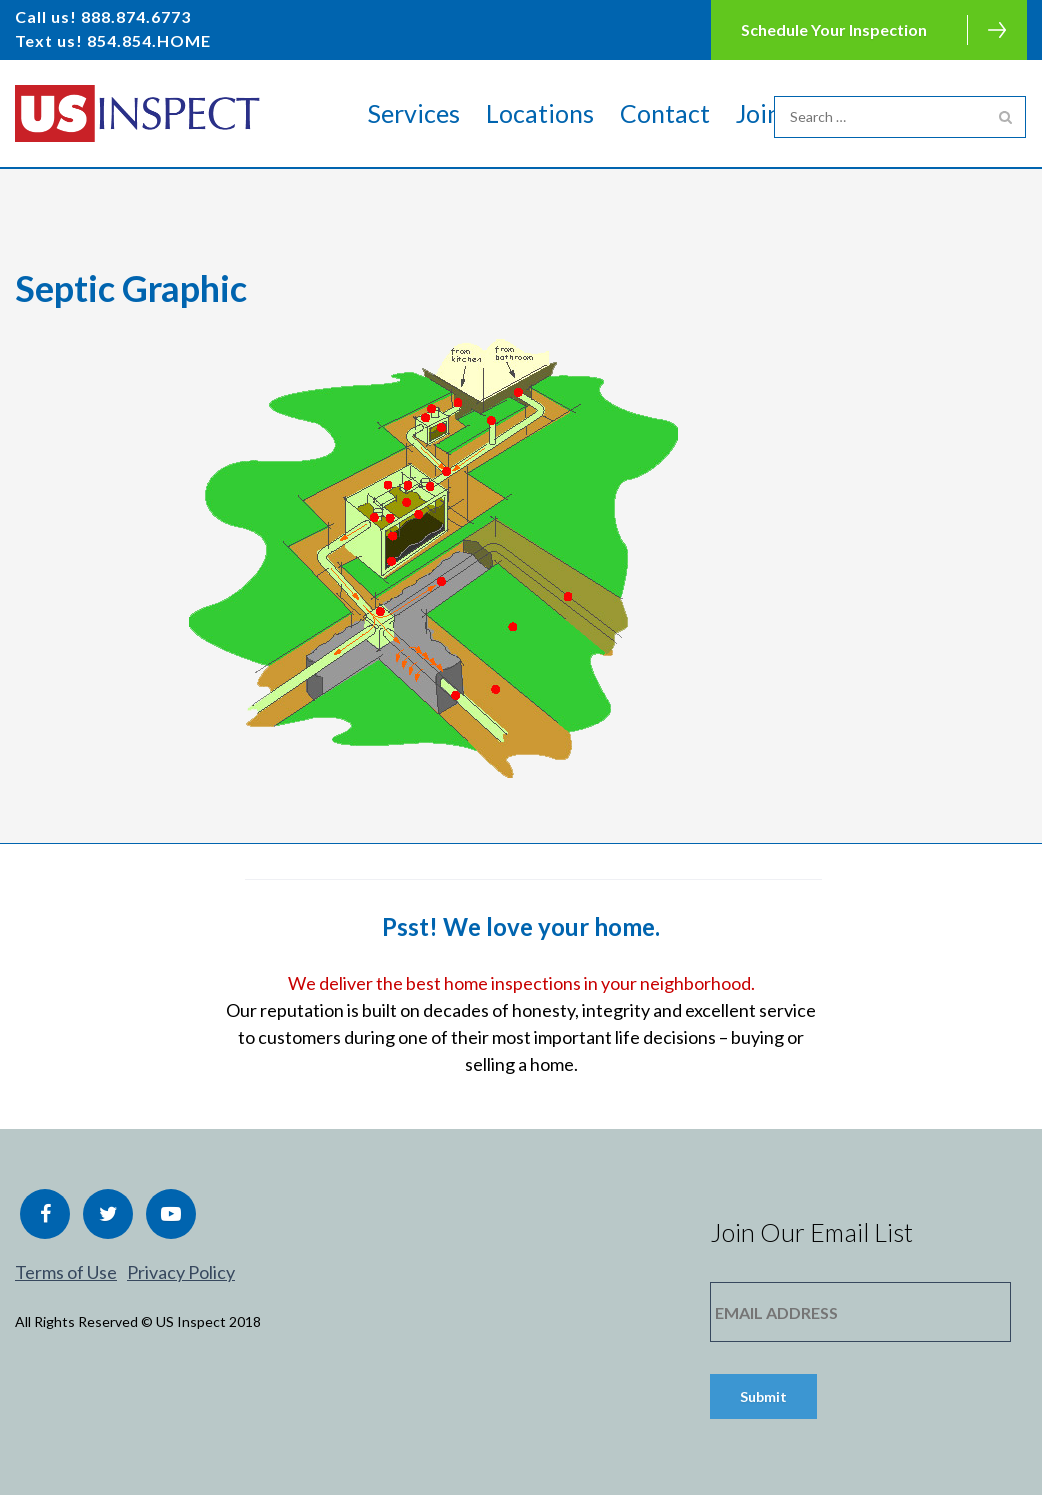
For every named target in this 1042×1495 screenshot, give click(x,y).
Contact (665, 113)
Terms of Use (66, 1272)
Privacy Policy (181, 1272)
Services (414, 113)
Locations (540, 113)
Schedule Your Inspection (834, 29)
